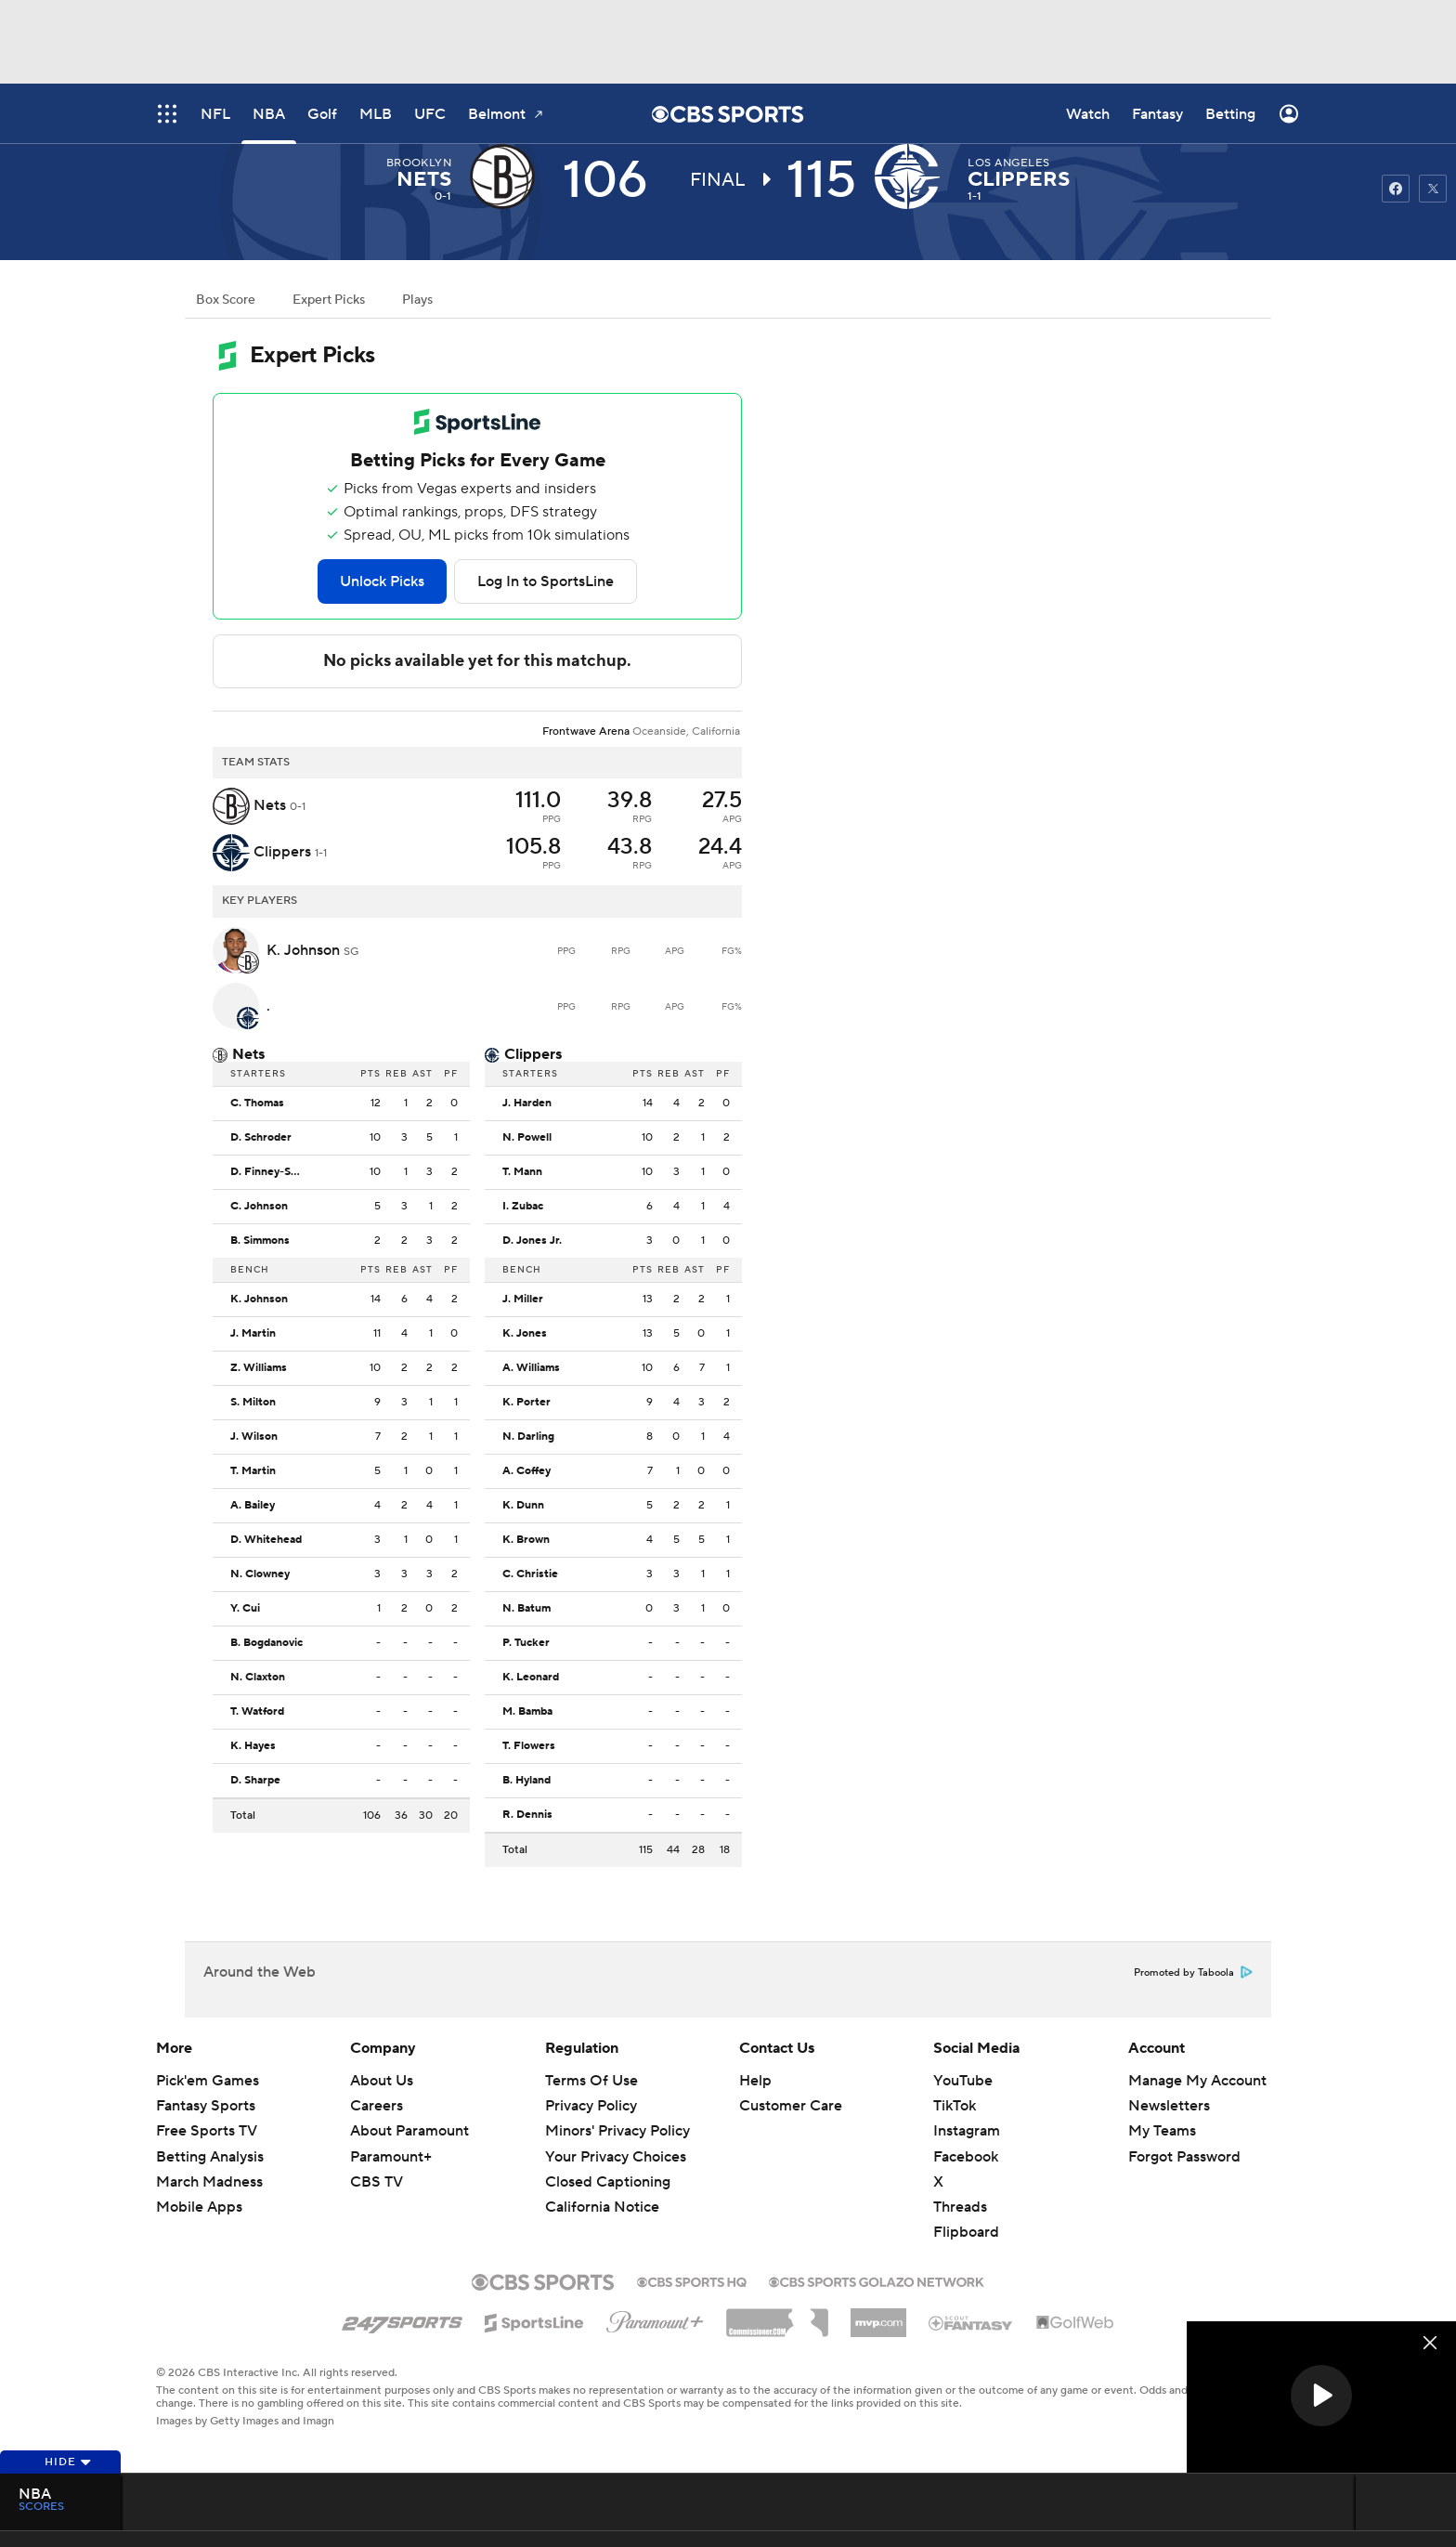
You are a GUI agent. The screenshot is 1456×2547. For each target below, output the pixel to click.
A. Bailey (252, 1505)
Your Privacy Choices (615, 2157)
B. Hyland (526, 1780)
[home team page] (912, 176)
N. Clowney (260, 1574)
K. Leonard (530, 1677)
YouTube (963, 2080)
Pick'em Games (207, 2080)
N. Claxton (257, 1677)
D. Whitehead (266, 1540)
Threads (960, 2207)
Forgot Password (1184, 2157)
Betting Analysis (210, 2157)
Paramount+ (391, 2157)
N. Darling (528, 1437)
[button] (1321, 2395)
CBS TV (376, 2182)
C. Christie (530, 1574)
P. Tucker (526, 1643)
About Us (381, 2080)
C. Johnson (259, 1206)
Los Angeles (1008, 163)
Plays (417, 300)
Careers (376, 2105)
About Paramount (409, 2131)
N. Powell (527, 1137)
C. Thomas (257, 1103)
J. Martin (253, 1333)
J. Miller (522, 1299)
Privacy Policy (591, 2105)
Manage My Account (1197, 2080)
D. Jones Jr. (532, 1241)
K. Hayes (253, 1746)
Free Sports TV (206, 2131)
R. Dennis (527, 1815)
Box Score (225, 300)
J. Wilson (254, 1437)
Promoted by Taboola (1193, 1972)
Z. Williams (258, 1368)
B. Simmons (260, 1241)
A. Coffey (526, 1471)
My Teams (1162, 2131)
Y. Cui (245, 1608)
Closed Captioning (607, 2182)
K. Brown (526, 1540)
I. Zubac (522, 1206)
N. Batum (526, 1608)
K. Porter (526, 1402)
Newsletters (1169, 2105)
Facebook (965, 2157)
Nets (423, 179)
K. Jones (524, 1333)
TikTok (954, 2105)
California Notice (602, 2207)
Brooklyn (419, 163)
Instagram (966, 2131)
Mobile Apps (199, 2207)
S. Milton (253, 1402)
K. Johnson (259, 1299)
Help (755, 2080)
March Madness (209, 2182)
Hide (68, 2462)
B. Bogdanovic (266, 1643)
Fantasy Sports (205, 2105)
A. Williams (531, 1368)
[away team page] (507, 176)
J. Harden (527, 1103)
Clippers (1019, 179)
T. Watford (257, 1712)
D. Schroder (261, 1137)
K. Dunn (523, 1505)
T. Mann (522, 1172)
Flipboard (966, 2232)
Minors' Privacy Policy (617, 2131)
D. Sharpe (255, 1780)
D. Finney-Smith (272, 1172)
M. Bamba (527, 1712)
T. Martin (253, 1471)
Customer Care (790, 2105)
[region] (1321, 2397)
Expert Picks (328, 300)
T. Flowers (528, 1746)
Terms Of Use (591, 2080)
